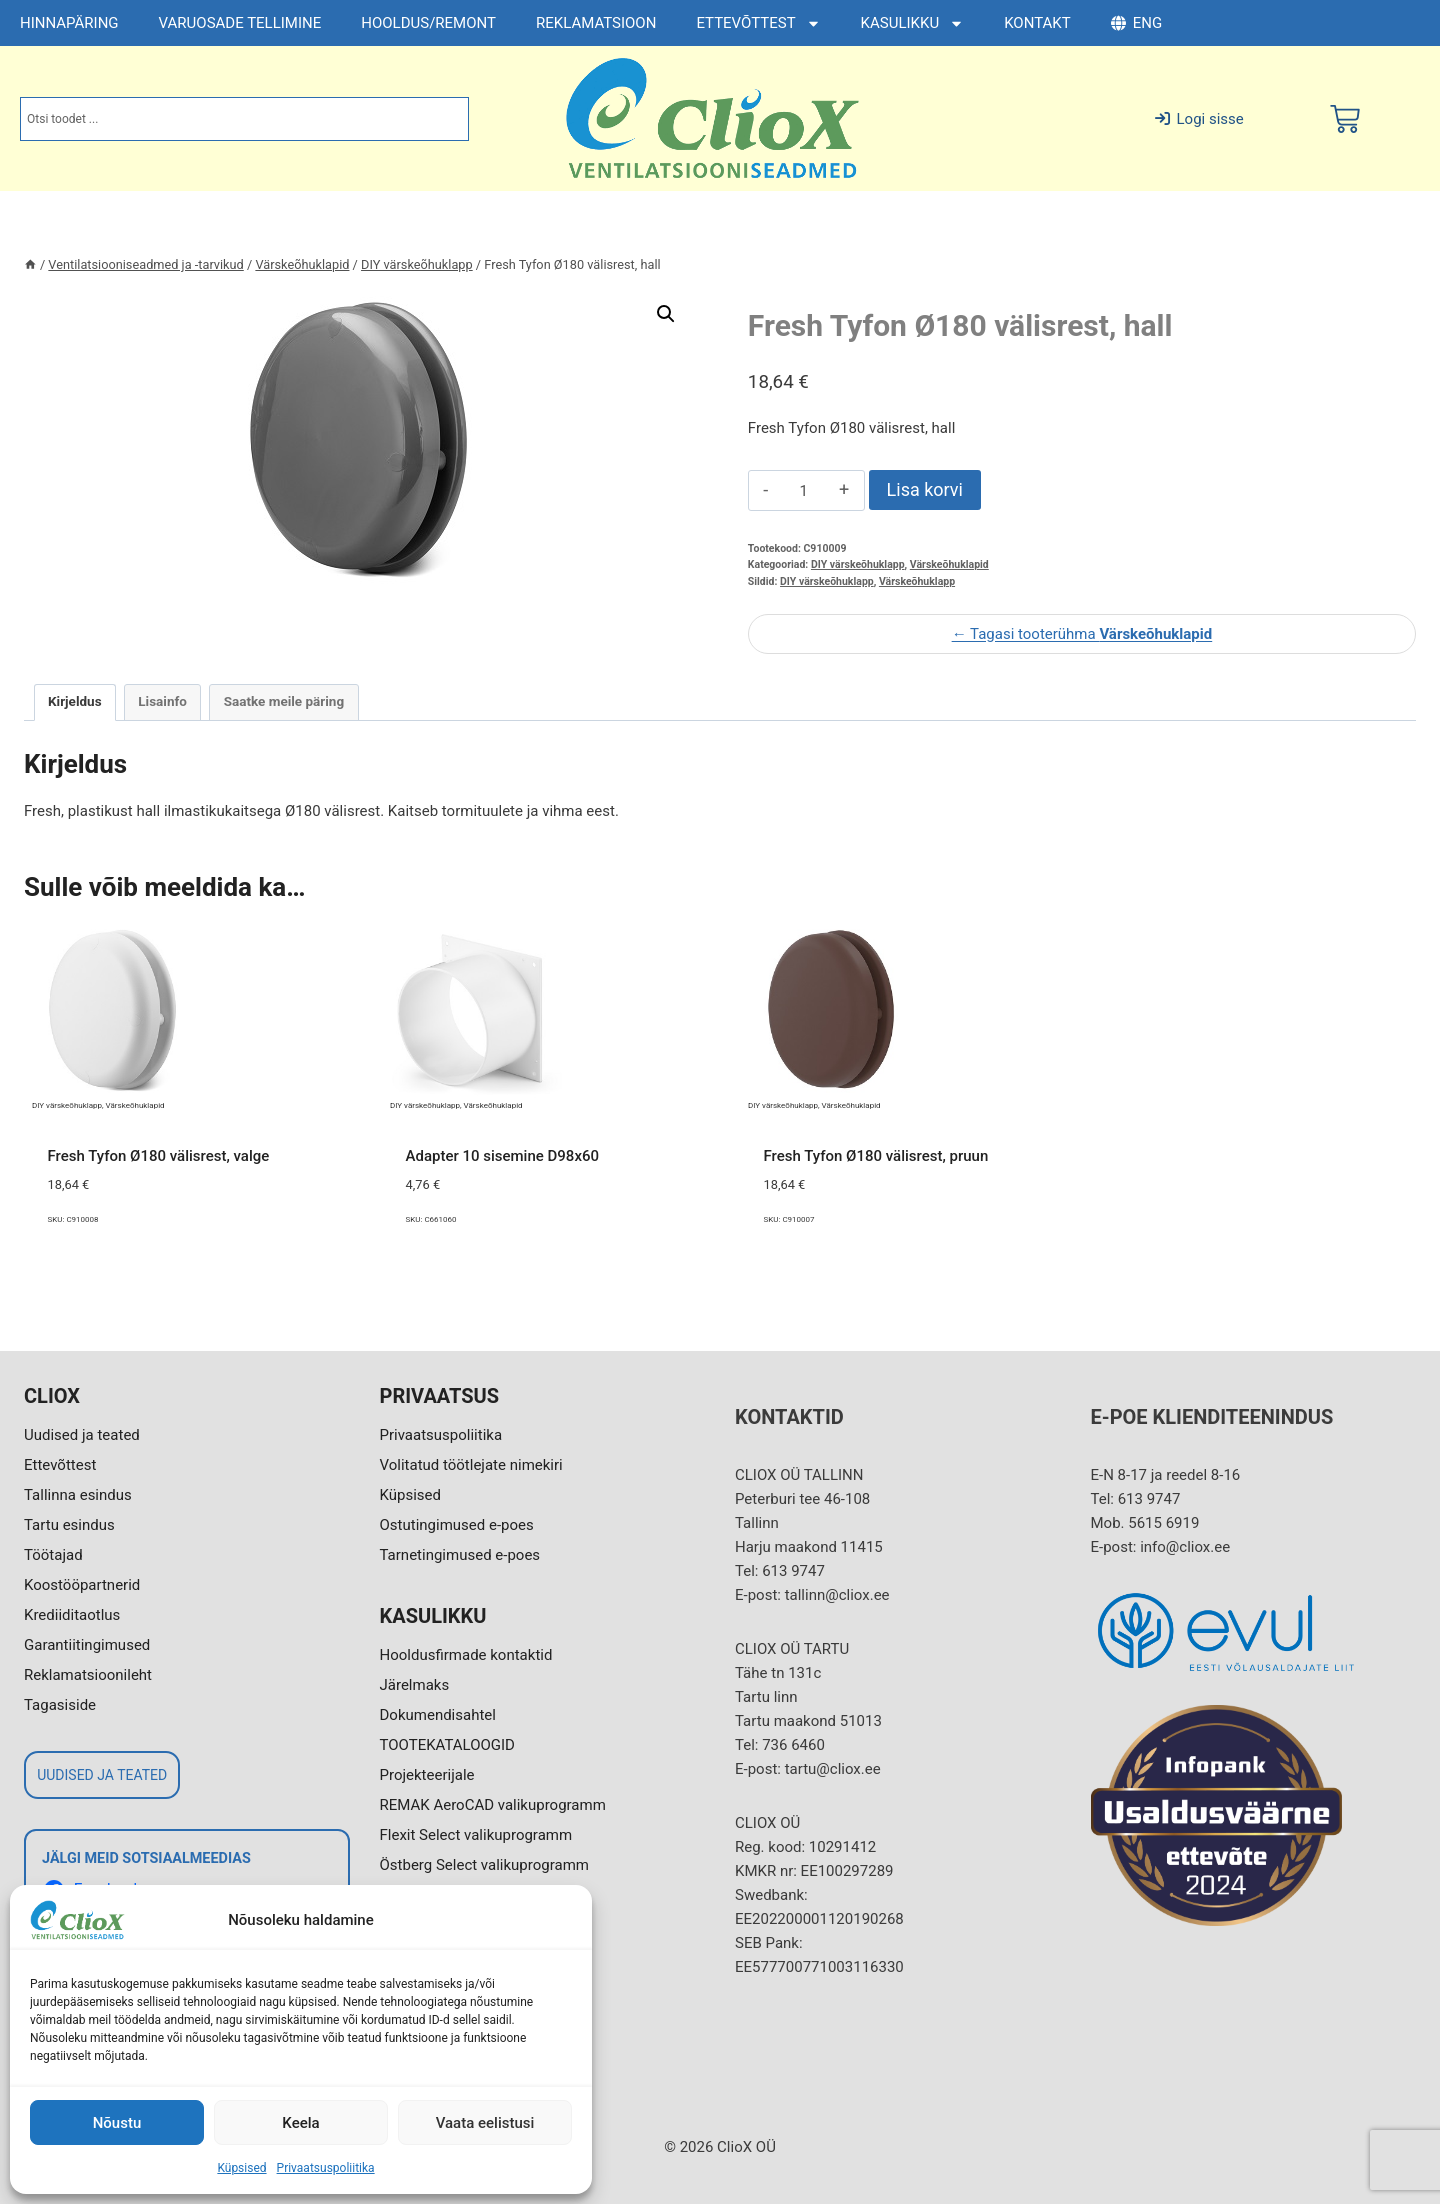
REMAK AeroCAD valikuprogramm (493, 1805)
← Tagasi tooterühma (1082, 634)
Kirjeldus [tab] (75, 701)
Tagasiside (60, 1705)
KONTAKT (1037, 23)
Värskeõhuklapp (917, 581)
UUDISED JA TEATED (102, 1775)
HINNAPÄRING (69, 23)
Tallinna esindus (78, 1495)
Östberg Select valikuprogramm (484, 1865)
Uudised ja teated (82, 1435)
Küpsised (241, 2168)
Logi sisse (1199, 119)
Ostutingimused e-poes (457, 1525)
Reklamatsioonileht (88, 1675)
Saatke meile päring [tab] (284, 701)
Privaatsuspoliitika (326, 2168)
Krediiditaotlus (72, 1615)
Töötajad (53, 1555)
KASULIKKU (913, 23)
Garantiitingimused (87, 1645)
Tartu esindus (69, 1525)
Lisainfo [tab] (162, 701)
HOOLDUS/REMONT (428, 23)
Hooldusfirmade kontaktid (466, 1655)
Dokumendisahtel (438, 1715)
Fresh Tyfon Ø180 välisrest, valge (159, 1156)
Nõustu (117, 2123)
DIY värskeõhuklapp (858, 564)
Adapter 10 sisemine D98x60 (503, 1156)
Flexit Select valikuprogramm (476, 1835)
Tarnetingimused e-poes (460, 1555)
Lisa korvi (925, 489)
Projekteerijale (427, 1775)
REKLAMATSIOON (596, 23)
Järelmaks (415, 1685)
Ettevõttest (60, 1465)
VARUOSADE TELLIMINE (240, 23)
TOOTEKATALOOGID (447, 1745)
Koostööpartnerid (82, 1585)
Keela (300, 2123)
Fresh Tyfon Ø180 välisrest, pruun (876, 1156)
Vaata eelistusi (485, 2123)
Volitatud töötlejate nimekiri (471, 1465)
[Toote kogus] (803, 491)
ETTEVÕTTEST (758, 23)
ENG (1136, 23)
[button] (666, 314)
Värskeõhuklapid (949, 564)
